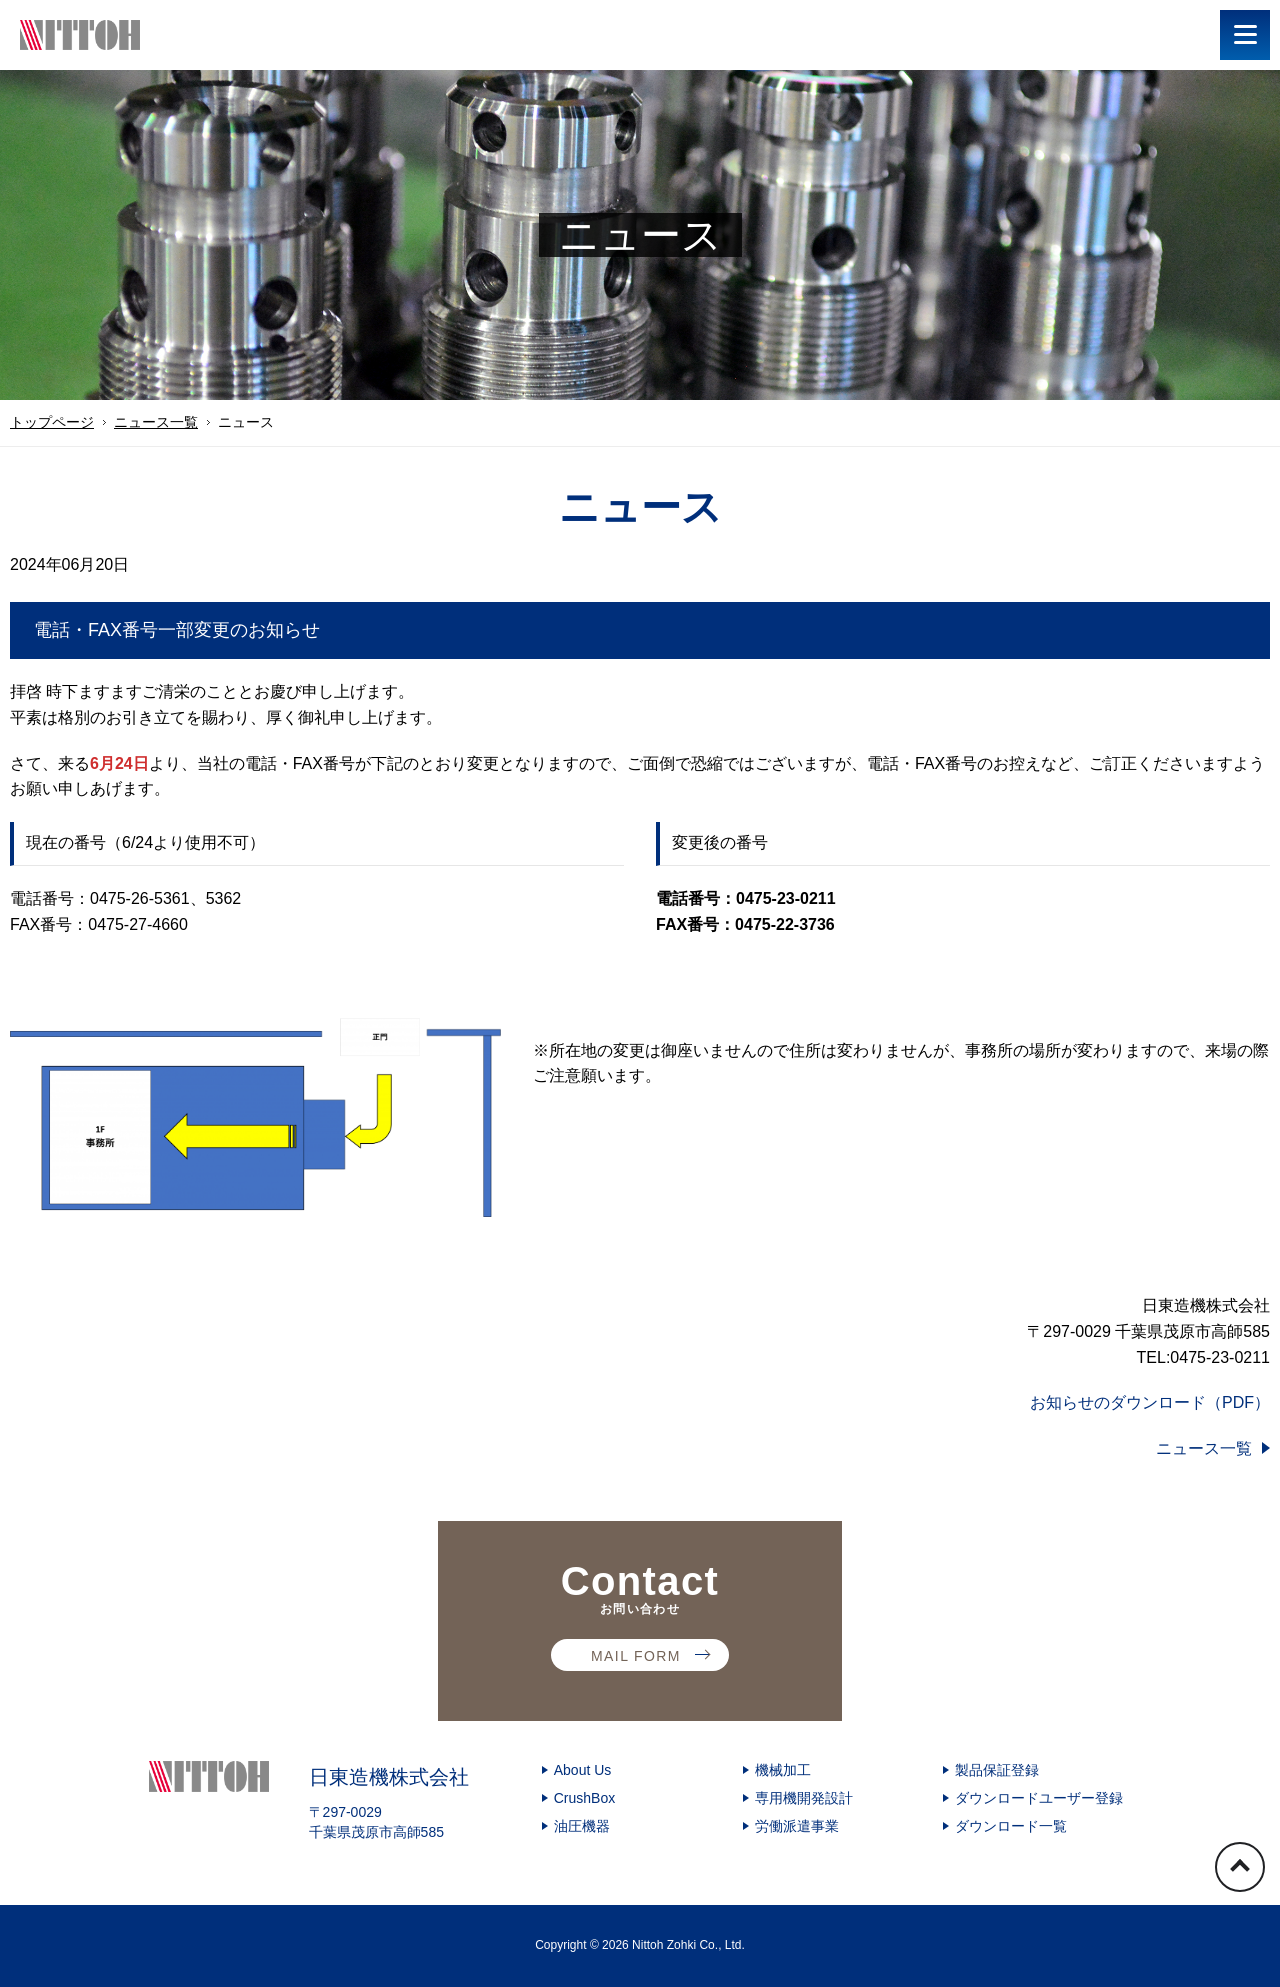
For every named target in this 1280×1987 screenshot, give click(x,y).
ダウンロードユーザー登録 (1039, 1798)
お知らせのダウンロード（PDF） (1150, 1402)
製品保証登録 (997, 1770)
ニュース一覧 (156, 422)
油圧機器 (582, 1826)
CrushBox (584, 1798)
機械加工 (783, 1770)
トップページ (52, 422)
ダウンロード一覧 (1011, 1826)
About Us (583, 1770)
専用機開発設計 (804, 1798)
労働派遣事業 (797, 1826)
